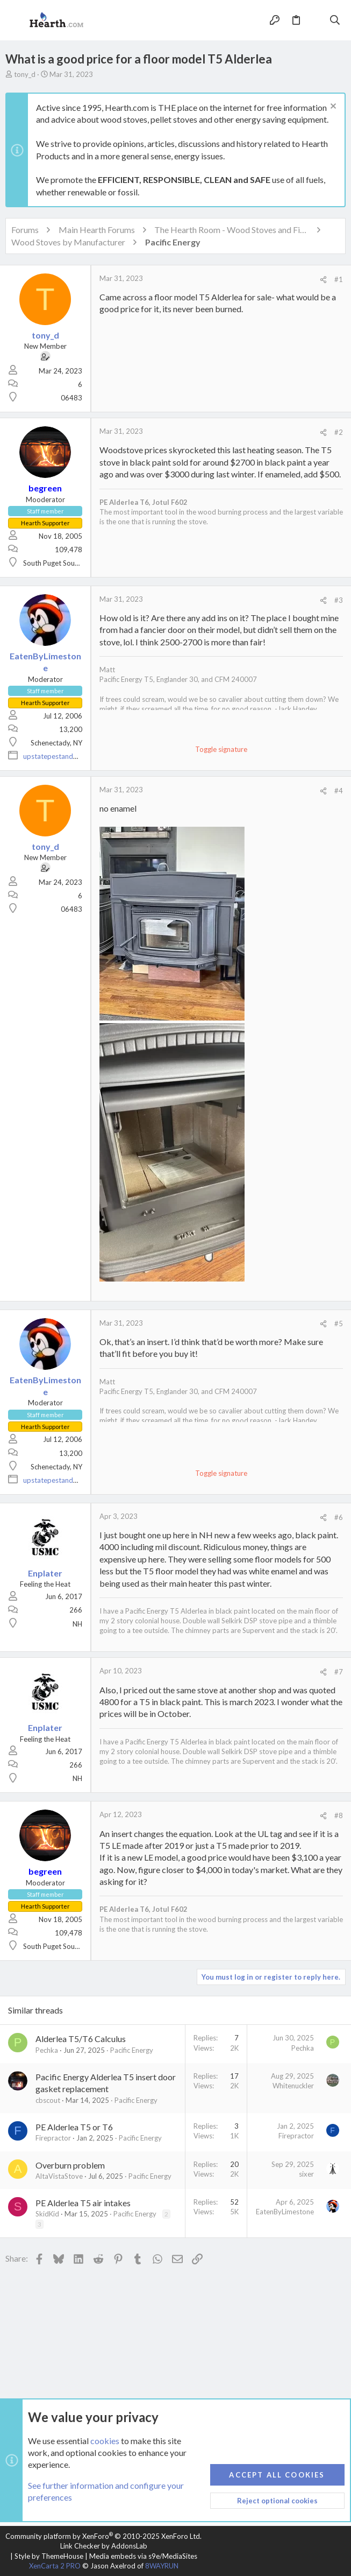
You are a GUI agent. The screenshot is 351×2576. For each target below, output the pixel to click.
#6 (338, 1517)
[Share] (323, 280)
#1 (338, 279)
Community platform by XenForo (103, 2536)
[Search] (335, 20)
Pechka (46, 2050)
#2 (338, 432)
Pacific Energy (131, 2050)
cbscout (47, 2100)
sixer (306, 2174)
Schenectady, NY (56, 742)
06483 (71, 397)
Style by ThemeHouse (49, 2556)
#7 (338, 1671)
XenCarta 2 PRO (55, 2565)
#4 (338, 790)
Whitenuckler (293, 2085)
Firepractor (53, 2138)
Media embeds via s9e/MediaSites (143, 2556)
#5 (338, 1323)
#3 (338, 600)
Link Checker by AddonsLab (103, 2546)
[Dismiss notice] (331, 107)
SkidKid (47, 2213)
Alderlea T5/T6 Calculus (80, 2038)
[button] (16, 20)
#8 (338, 1815)
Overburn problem (70, 2165)
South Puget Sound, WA (60, 563)
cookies (104, 2441)
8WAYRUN (161, 2565)
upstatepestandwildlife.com (66, 756)
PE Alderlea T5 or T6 (74, 2127)
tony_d (24, 74)
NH (77, 1624)
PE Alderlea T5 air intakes (83, 2203)
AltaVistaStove (59, 2176)
